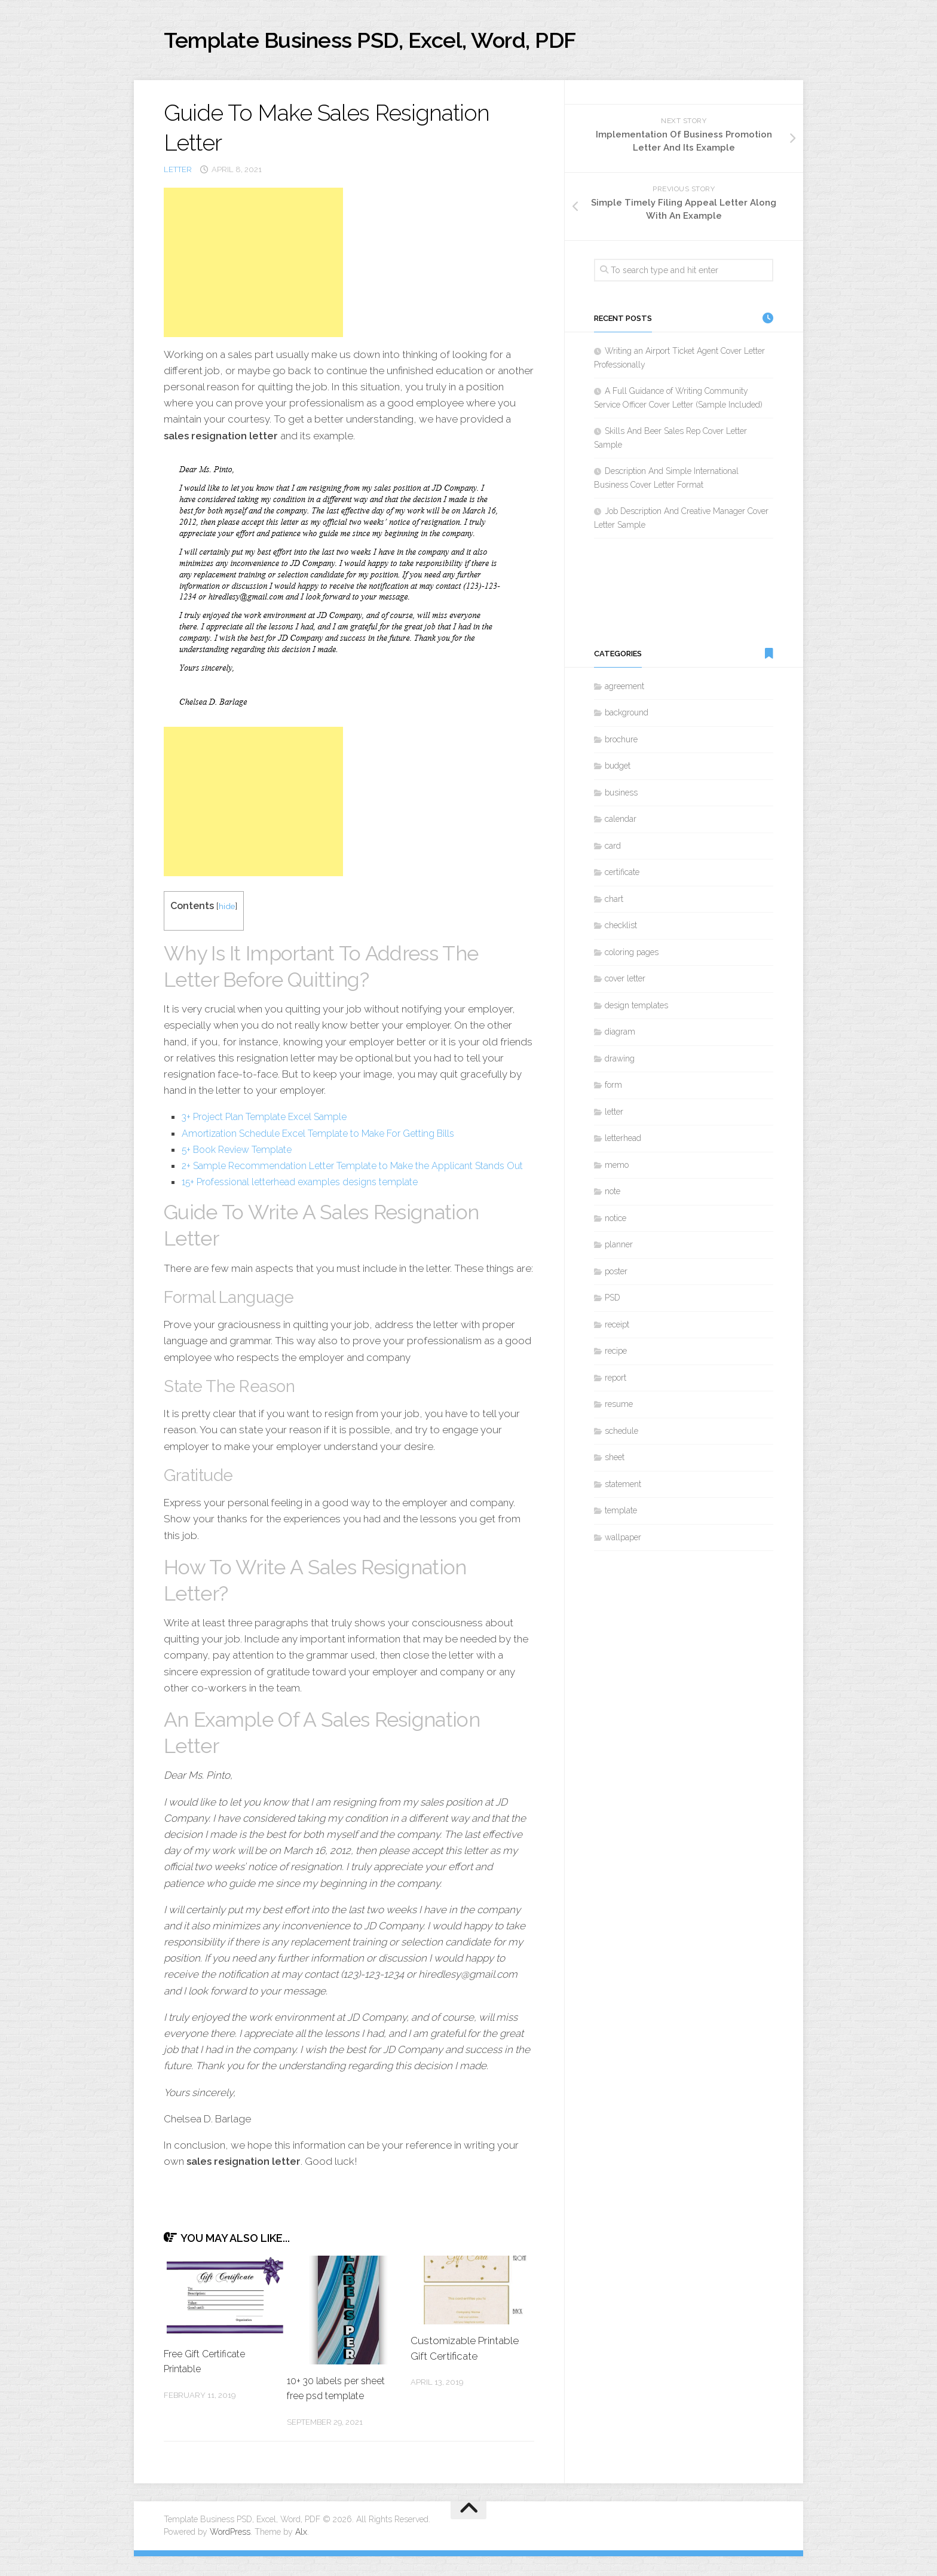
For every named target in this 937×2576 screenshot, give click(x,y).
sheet (614, 1461)
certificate (622, 875)
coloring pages (632, 955)
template (621, 1514)
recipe (616, 1354)
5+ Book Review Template (242, 1152)
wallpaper (623, 1541)
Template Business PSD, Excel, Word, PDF (403, 41)
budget (617, 769)
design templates (636, 1009)
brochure (621, 743)
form (613, 1088)
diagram (620, 1035)
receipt (617, 1328)
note (612, 1195)
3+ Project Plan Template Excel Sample (271, 1120)
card (613, 849)
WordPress (230, 2551)
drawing (620, 1062)
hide (227, 909)
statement (623, 1487)
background (626, 716)
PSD (612, 1301)
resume (619, 1407)
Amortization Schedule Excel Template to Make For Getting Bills (330, 1136)
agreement (624, 690)
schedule (621, 1434)
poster (616, 1275)
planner (619, 1248)
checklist (621, 929)
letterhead (623, 1141)
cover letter (625, 982)
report (615, 1381)
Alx (301, 2551)
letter (178, 173)
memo (617, 1168)
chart (614, 902)
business (621, 796)
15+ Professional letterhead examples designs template (310, 1201)
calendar (620, 822)
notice (615, 1221)
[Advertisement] (253, 265)
